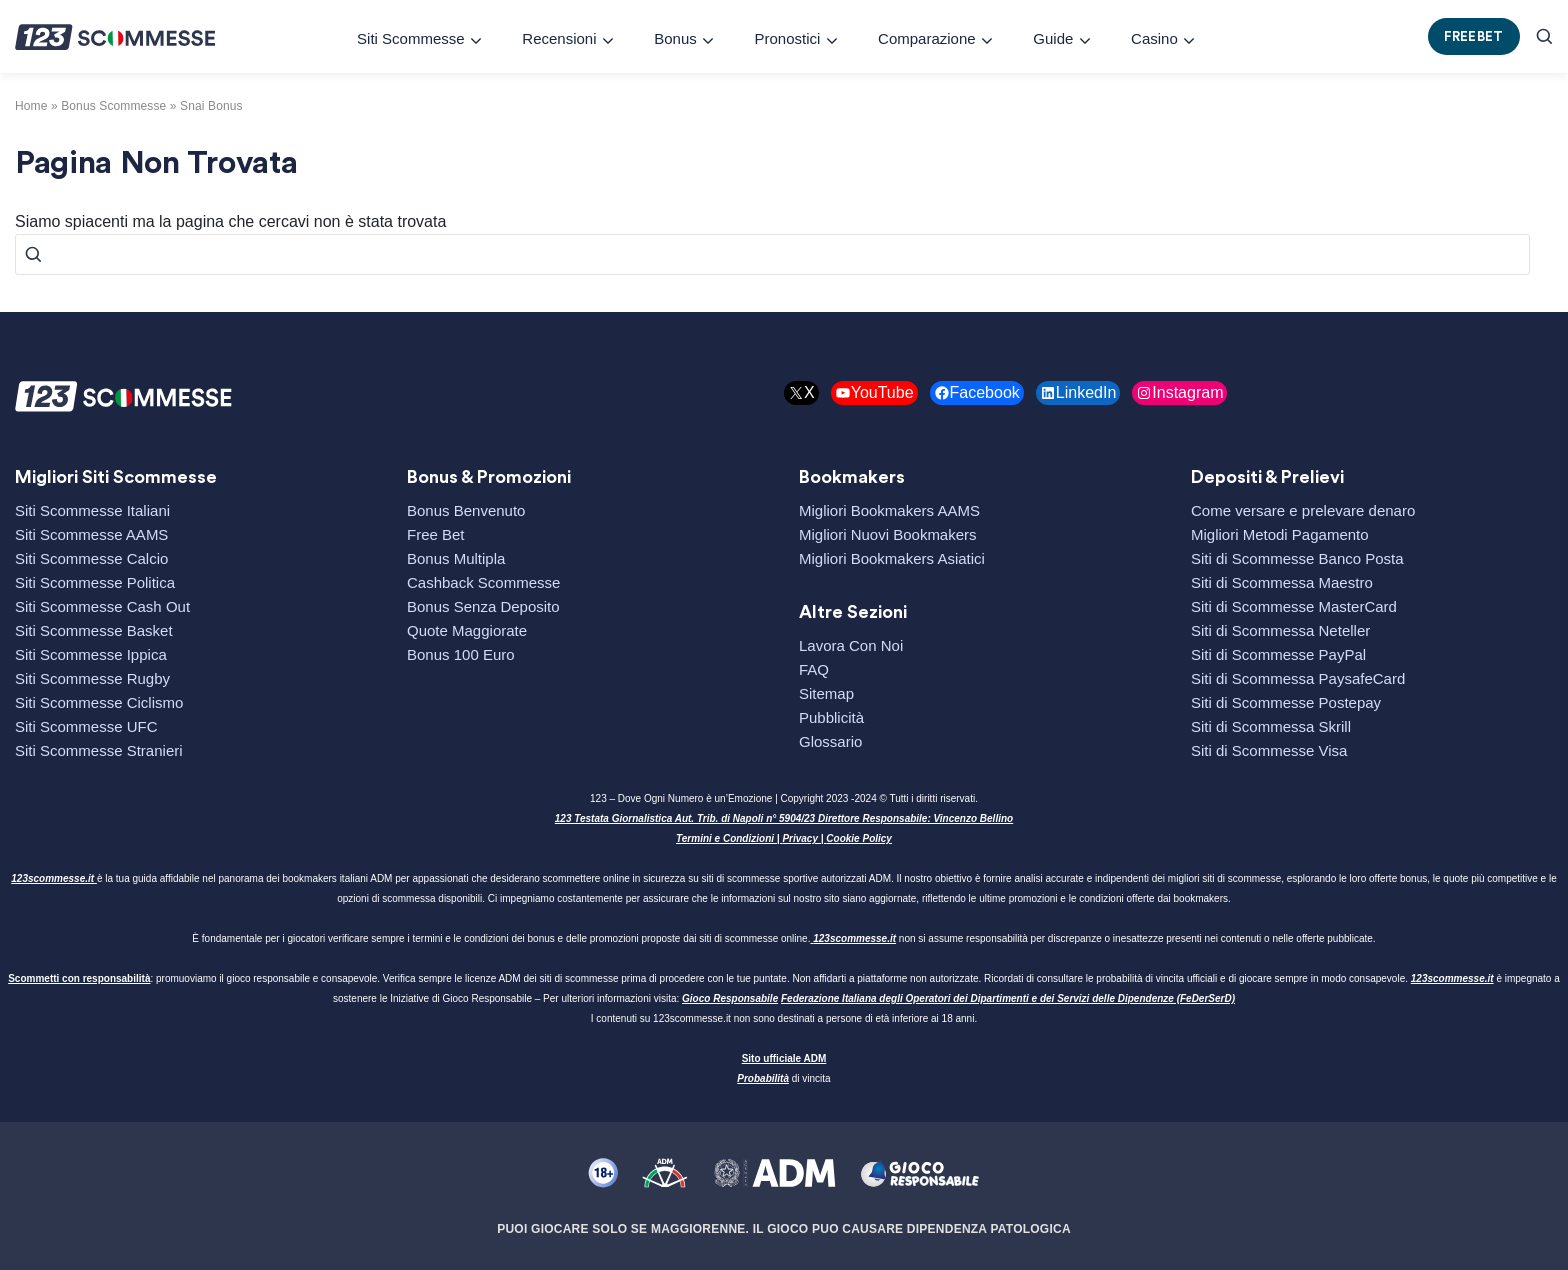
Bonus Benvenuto (466, 510)
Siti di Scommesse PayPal (1278, 654)
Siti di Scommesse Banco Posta (1297, 558)
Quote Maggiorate (467, 630)
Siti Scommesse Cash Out (102, 606)
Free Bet (436, 534)
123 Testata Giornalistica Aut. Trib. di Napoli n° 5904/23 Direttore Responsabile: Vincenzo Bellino (784, 818)
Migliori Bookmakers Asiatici (892, 558)
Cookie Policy (859, 838)
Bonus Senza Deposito (483, 606)
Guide (1053, 38)
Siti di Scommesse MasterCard (1294, 606)
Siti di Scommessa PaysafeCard (1298, 678)
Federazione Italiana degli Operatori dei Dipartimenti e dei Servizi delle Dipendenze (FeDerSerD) (1008, 998)
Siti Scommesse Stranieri (99, 750)
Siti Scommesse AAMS (91, 534)
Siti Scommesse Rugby (92, 678)
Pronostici (787, 38)
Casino (1154, 38)
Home (31, 106)
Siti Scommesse (411, 38)
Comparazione (927, 38)
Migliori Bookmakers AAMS (889, 510)
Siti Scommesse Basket (94, 630)
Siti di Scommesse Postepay (1286, 702)
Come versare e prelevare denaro (1303, 510)
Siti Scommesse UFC (86, 726)
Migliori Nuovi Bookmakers (888, 534)
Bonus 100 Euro (461, 654)
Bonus (675, 38)
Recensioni (559, 38)
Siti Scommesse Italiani (92, 510)
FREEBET (1474, 36)
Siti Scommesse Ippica (91, 654)
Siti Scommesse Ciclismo (99, 702)
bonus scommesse (113, 106)
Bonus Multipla (456, 558)
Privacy (800, 838)
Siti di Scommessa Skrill (1271, 726)
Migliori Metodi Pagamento (1280, 534)
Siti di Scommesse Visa (1269, 750)
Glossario (830, 741)
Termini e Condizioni (725, 838)
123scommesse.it (52, 878)
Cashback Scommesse (483, 582)
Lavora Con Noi (851, 645)
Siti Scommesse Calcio (91, 558)
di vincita (783, 1078)
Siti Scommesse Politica (95, 582)
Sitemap (826, 693)
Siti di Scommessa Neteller (1280, 630)
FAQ (814, 669)
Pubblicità (831, 717)
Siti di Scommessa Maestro (1282, 582)
